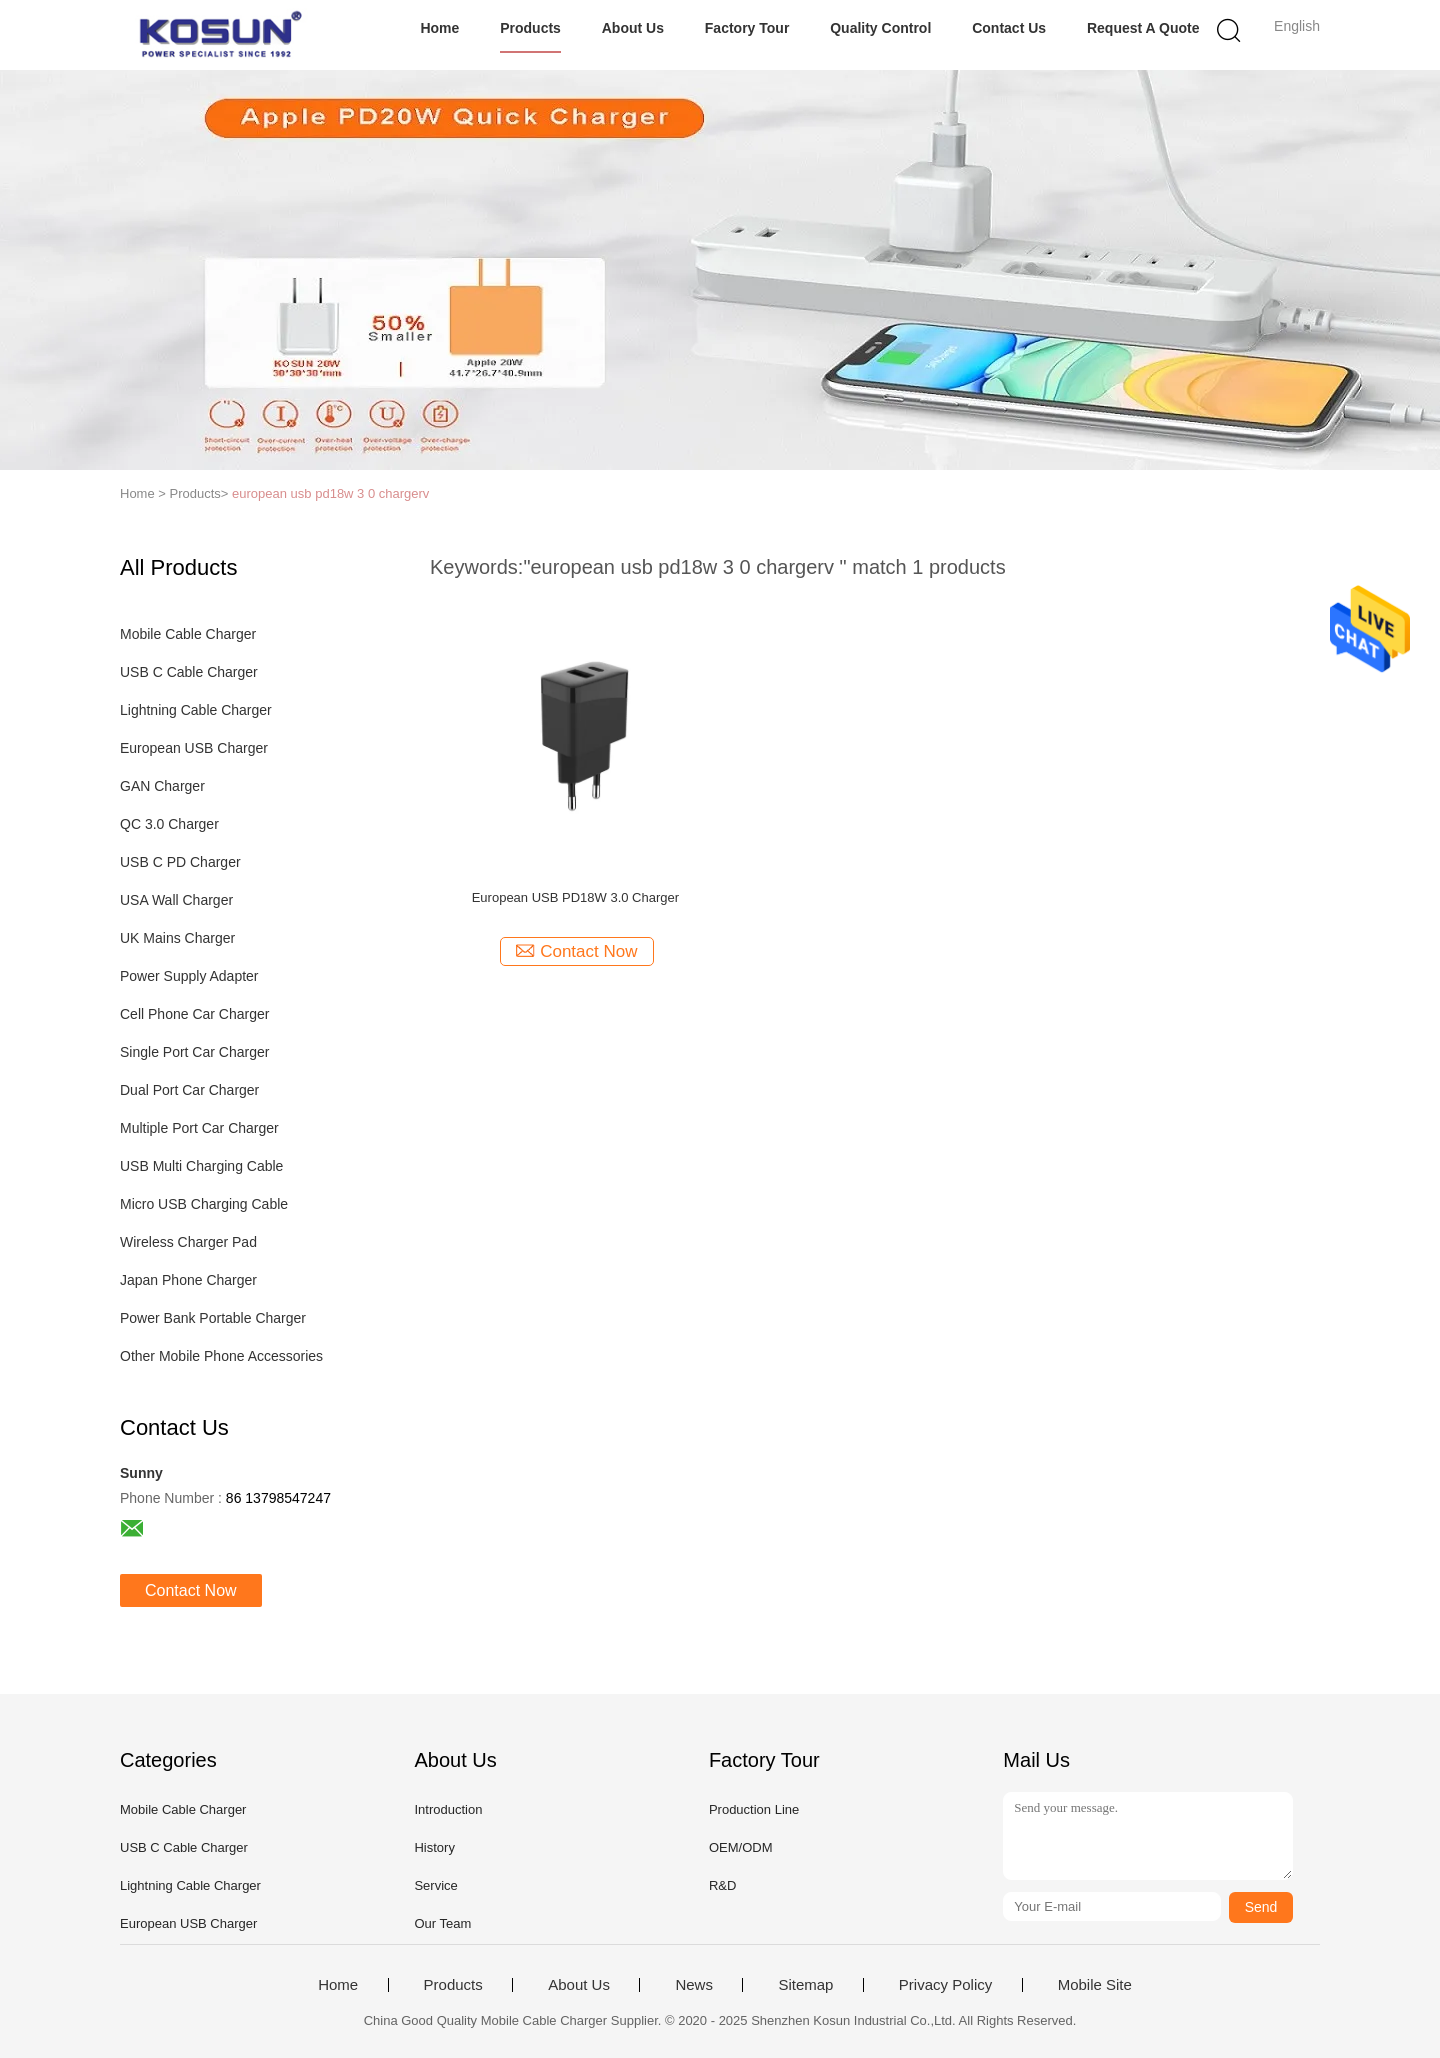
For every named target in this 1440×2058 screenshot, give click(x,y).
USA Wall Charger (176, 900)
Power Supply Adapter (189, 976)
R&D (722, 1885)
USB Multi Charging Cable (201, 1166)
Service (435, 1885)
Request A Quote (1143, 28)
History (434, 1847)
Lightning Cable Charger (196, 710)
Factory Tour (747, 28)
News (694, 1985)
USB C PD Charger (180, 862)
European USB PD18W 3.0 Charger (575, 897)
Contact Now (191, 1590)
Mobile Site (1095, 1985)
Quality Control (880, 28)
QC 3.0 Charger (169, 824)
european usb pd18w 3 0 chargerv (330, 493)
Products (530, 28)
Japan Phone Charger (188, 1280)
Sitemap (805, 1985)
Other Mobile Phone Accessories (221, 1356)
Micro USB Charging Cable (204, 1204)
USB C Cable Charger (189, 672)
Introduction (448, 1809)
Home (439, 28)
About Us (633, 28)
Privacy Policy (945, 1985)
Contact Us (1009, 28)
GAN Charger (162, 786)
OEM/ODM (741, 1847)
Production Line (754, 1809)
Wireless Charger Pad (188, 1242)
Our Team (442, 1923)
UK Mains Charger (177, 938)
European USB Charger (194, 748)
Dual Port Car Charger (189, 1090)
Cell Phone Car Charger (194, 1014)
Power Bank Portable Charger (213, 1318)
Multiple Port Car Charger (199, 1128)
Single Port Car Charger (194, 1052)
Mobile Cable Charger (188, 634)
